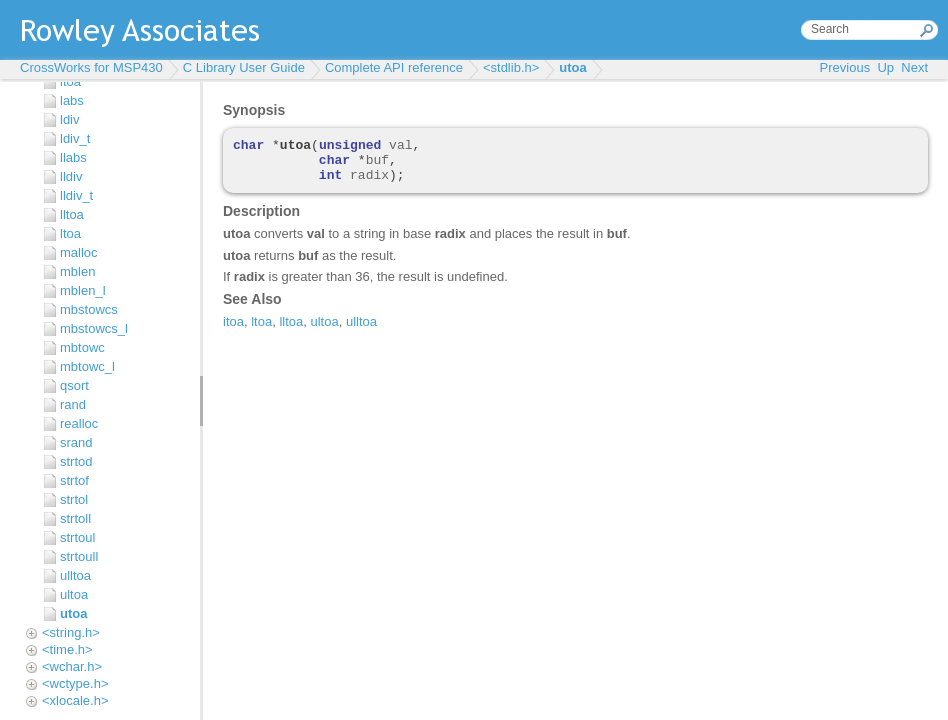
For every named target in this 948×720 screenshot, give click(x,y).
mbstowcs (89, 309)
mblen (77, 271)
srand (76, 442)
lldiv (71, 176)
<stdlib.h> (511, 67)
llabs (73, 157)
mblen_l (83, 290)
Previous (845, 67)
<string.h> (71, 632)
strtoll (75, 518)
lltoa (72, 214)
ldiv (70, 119)
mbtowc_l (87, 366)
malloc (79, 252)
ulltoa (75, 575)
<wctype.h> (75, 683)
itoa (70, 81)
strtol (74, 499)
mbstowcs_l (94, 328)
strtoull (79, 556)
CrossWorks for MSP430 (91, 67)
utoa (572, 67)
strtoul (77, 537)
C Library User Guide (244, 67)
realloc (79, 423)
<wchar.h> (72, 666)
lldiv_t (76, 195)
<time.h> (67, 649)
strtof (74, 480)
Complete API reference (394, 67)
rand (73, 404)
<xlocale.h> (75, 700)
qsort (74, 385)
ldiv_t (75, 138)
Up (885, 67)
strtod (76, 461)
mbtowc (82, 347)
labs (72, 100)
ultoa (74, 594)
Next (914, 67)
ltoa (70, 233)
